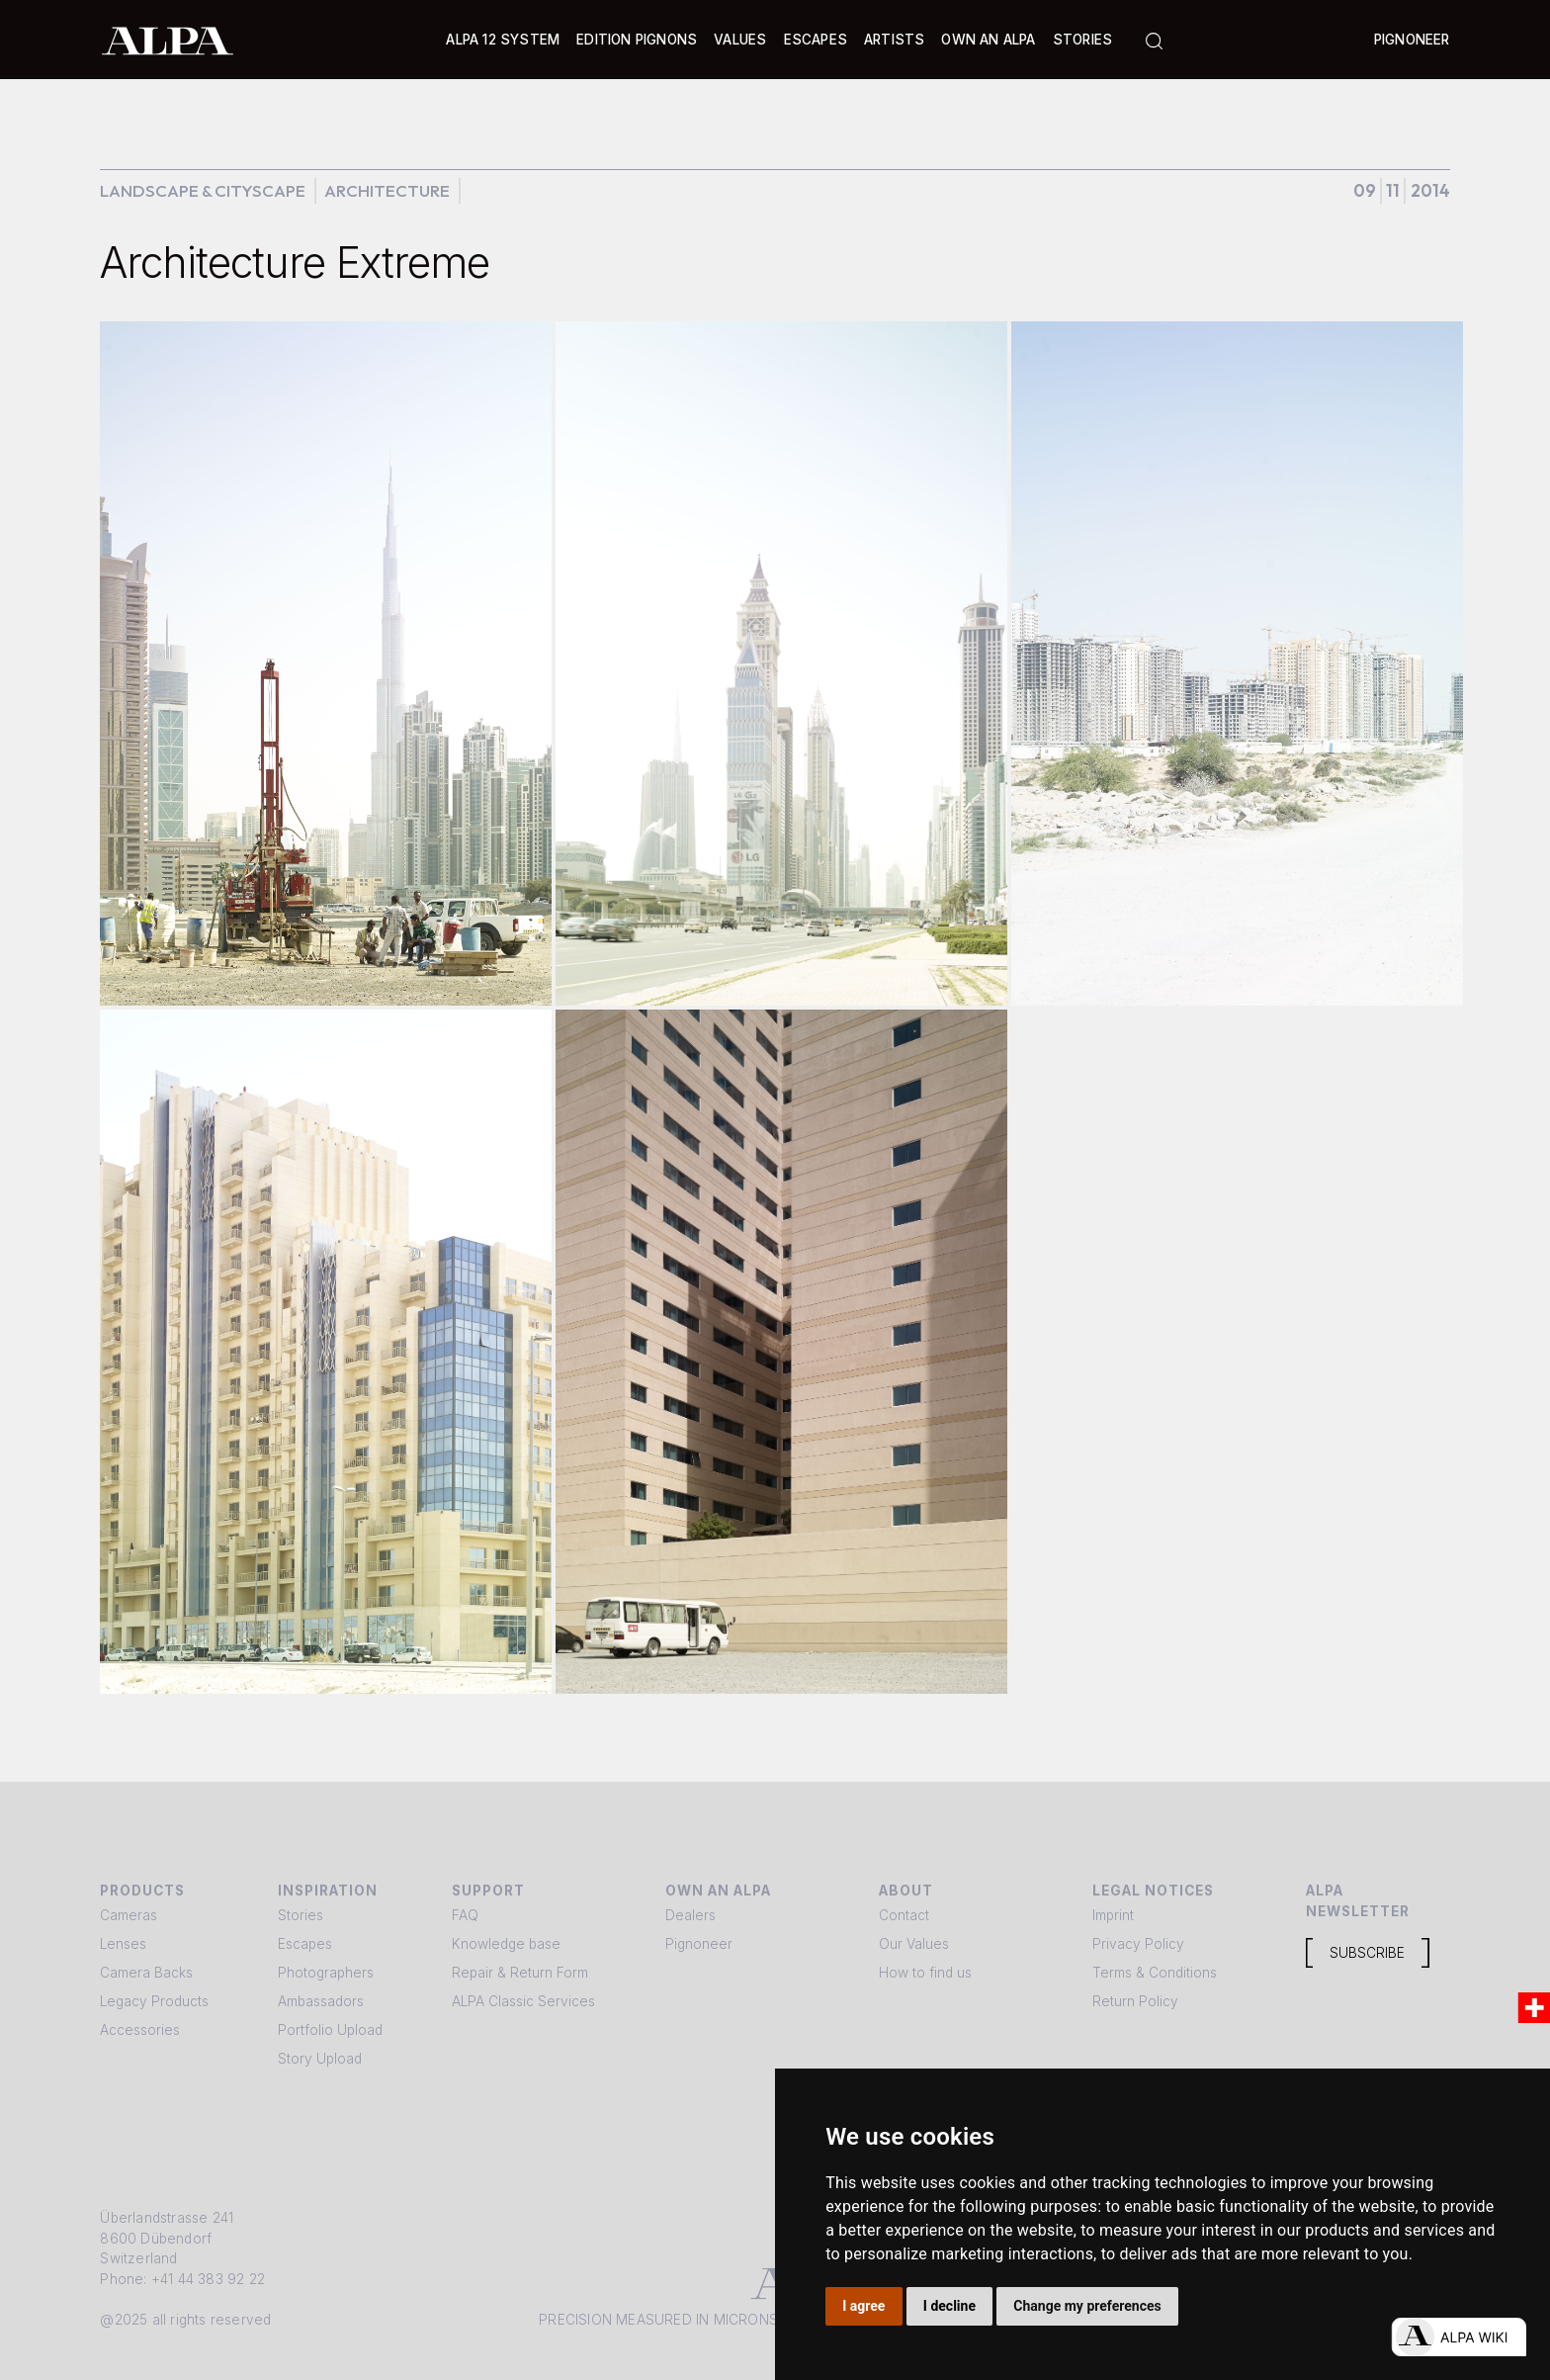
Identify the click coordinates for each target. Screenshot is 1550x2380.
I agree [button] (863, 2306)
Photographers (326, 1973)
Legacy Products (154, 2001)
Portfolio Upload (330, 2030)
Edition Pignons (636, 39)
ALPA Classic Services (523, 2001)
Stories (1082, 39)
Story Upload (320, 2059)
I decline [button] (949, 2306)
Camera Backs (146, 1973)
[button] (503, 39)
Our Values (914, 1944)
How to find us (925, 1973)
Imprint (1113, 1915)
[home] (167, 40)
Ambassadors (321, 2001)
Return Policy (1135, 2001)
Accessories (140, 2030)
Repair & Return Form (520, 1973)
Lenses (123, 1944)
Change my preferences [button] (1087, 2306)
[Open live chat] (1458, 2337)
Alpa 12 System (503, 39)
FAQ (465, 1915)
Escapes (305, 1944)
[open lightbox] (326, 663)
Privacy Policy (1138, 1944)
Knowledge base (506, 1944)
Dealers (690, 1915)
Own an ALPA (988, 39)
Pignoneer (1412, 39)
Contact (904, 1915)
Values (740, 39)
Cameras (128, 1915)
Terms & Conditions (1154, 1973)
